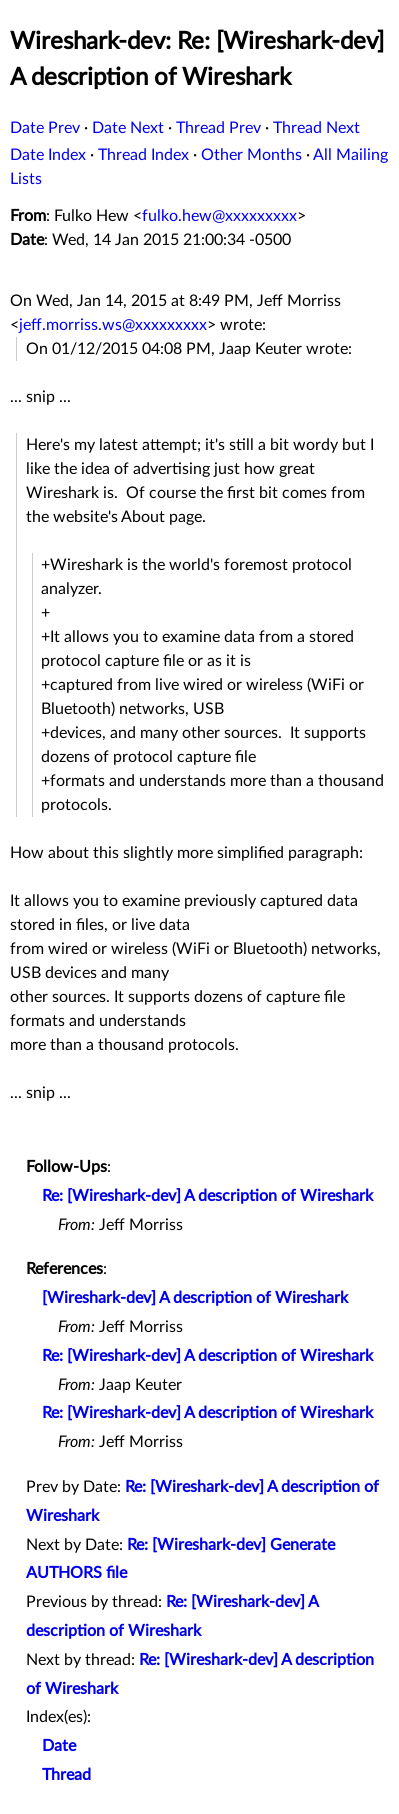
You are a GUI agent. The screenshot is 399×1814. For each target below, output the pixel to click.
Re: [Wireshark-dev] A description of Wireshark (207, 1196)
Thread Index (143, 155)
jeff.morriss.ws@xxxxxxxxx (113, 325)
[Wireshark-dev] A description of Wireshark (195, 1298)
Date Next (128, 128)
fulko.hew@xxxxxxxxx (219, 216)
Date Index (48, 155)
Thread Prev (218, 128)
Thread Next (316, 128)
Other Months (251, 155)
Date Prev (45, 128)
